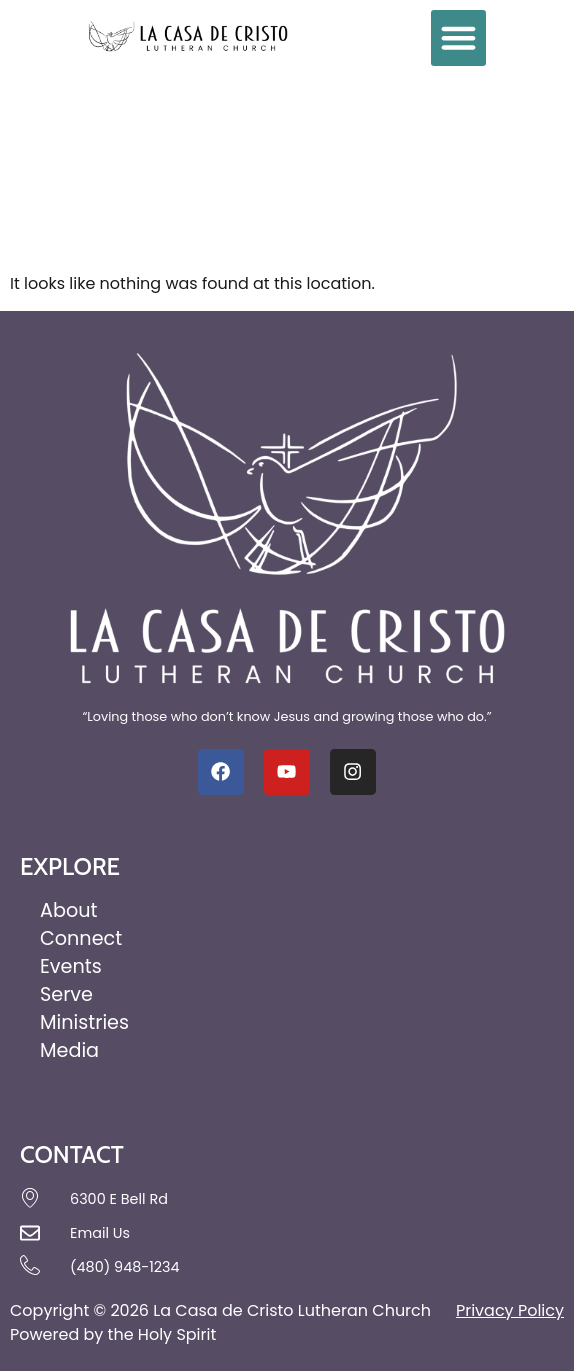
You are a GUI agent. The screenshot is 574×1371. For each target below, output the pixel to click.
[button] (459, 38)
